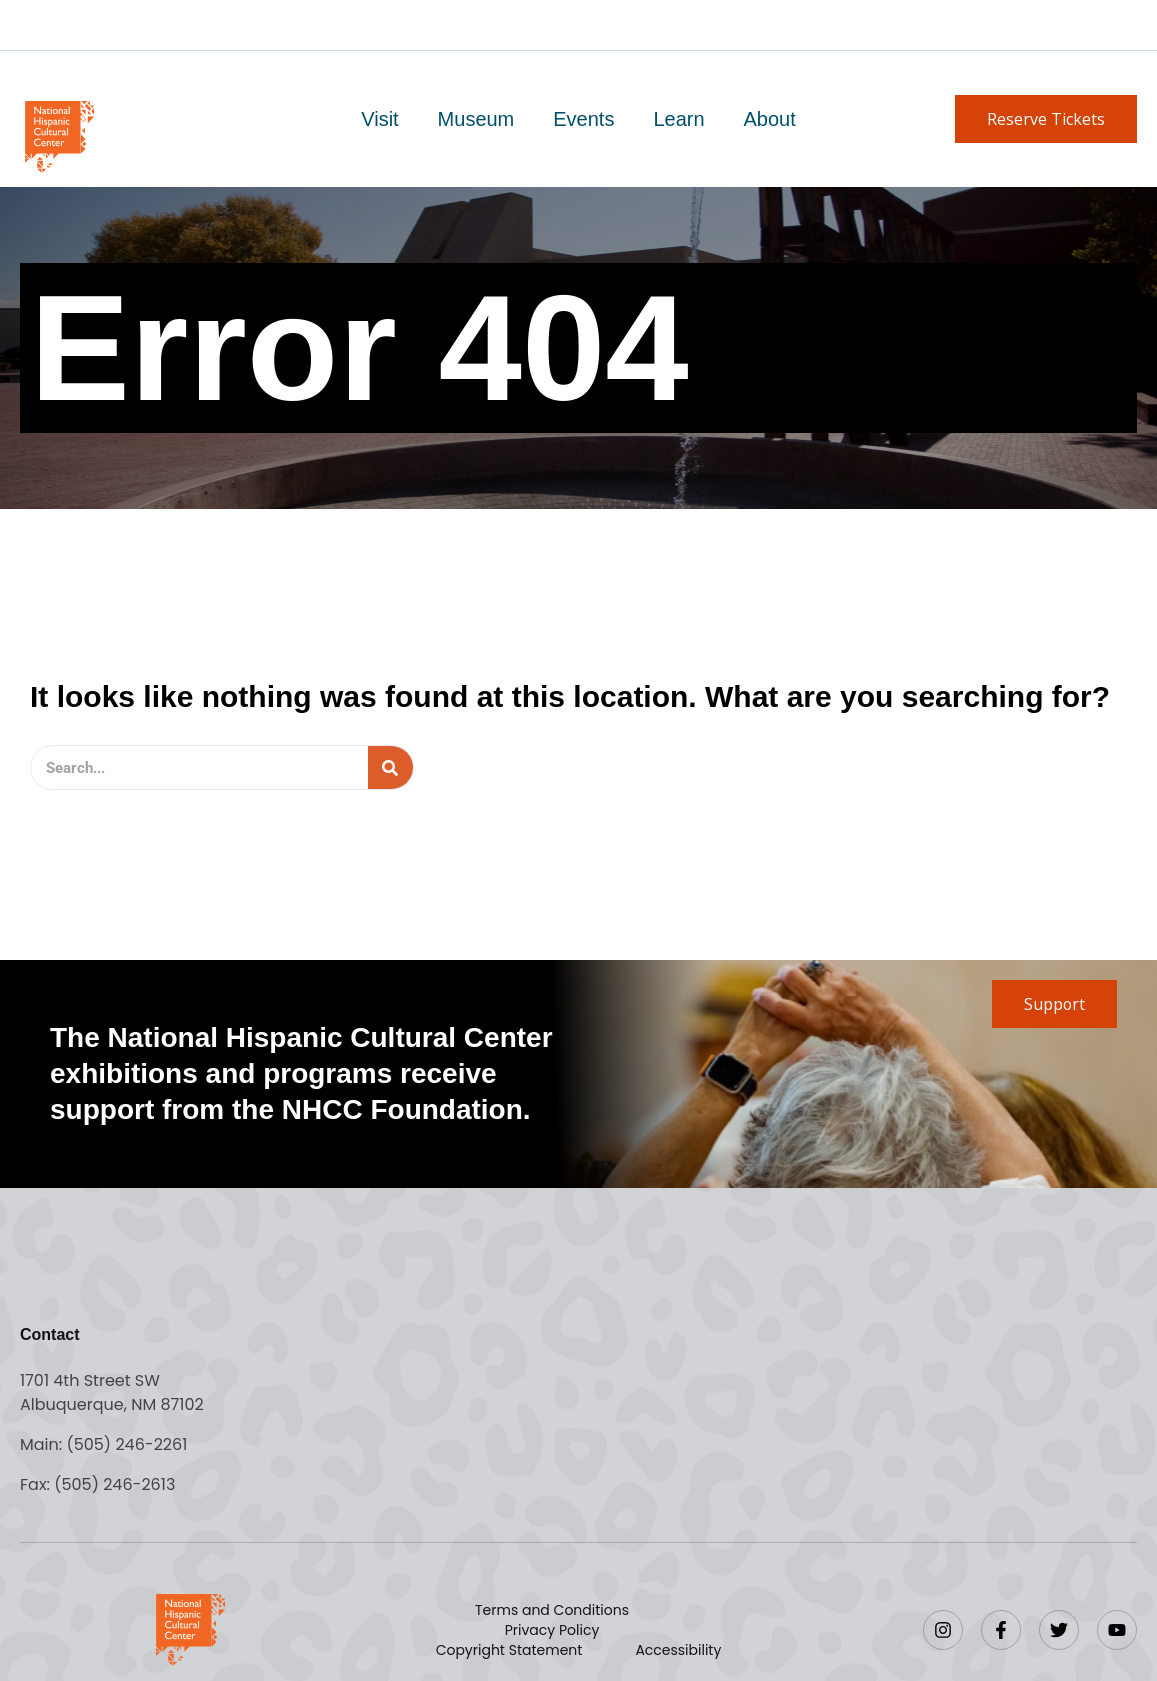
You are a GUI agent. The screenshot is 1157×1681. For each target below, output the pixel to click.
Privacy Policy (552, 1630)
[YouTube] (1117, 1630)
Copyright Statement (509, 1650)
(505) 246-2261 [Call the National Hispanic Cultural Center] (126, 1444)
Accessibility (678, 1650)
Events (583, 119)
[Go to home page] (58, 134)
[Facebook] (1001, 1630)
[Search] (390, 767)
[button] (1046, 119)
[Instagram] (943, 1630)
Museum (477, 119)
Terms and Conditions (552, 1610)
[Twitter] (1059, 1630)
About (768, 119)
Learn (677, 119)
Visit (381, 119)
